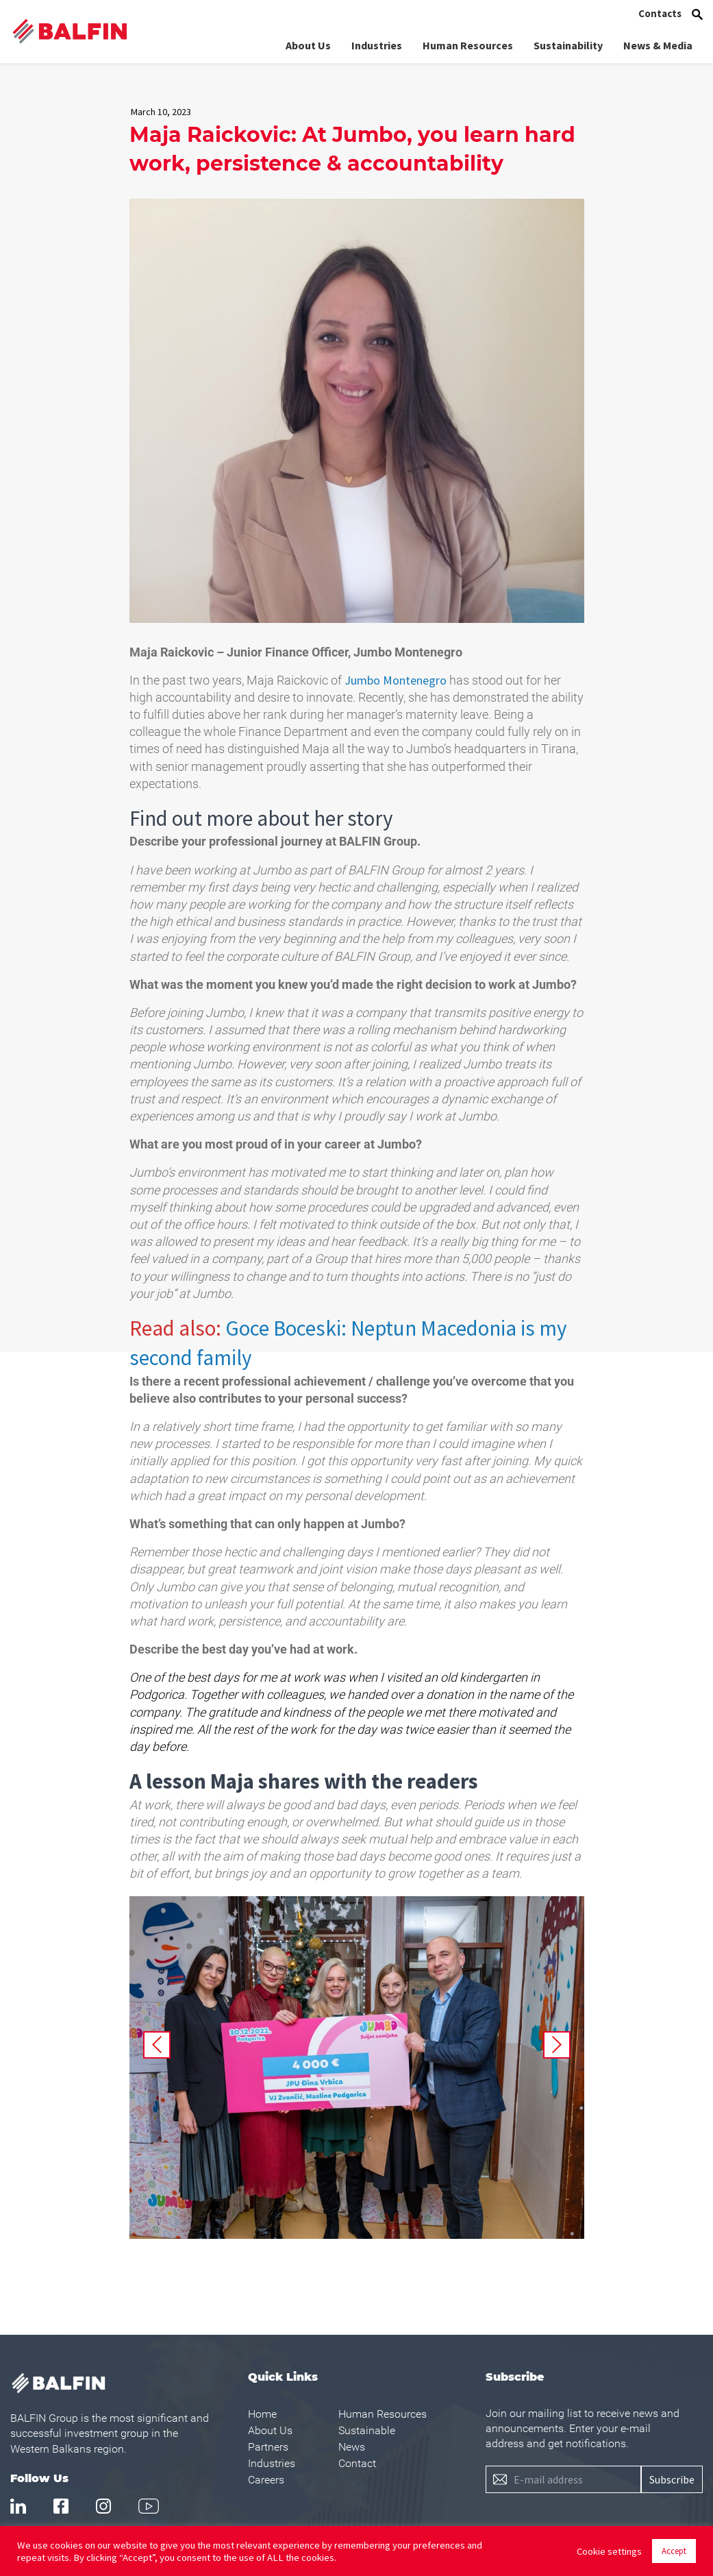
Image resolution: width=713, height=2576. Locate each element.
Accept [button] (674, 2551)
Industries (376, 45)
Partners (268, 2446)
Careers (266, 2479)
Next (557, 2078)
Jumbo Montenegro (396, 680)
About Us (308, 45)
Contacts (659, 13)
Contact (357, 2463)
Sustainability (568, 45)
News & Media (657, 45)
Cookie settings (609, 2551)
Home (262, 2413)
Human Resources (468, 45)
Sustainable (366, 2430)
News (351, 2446)
